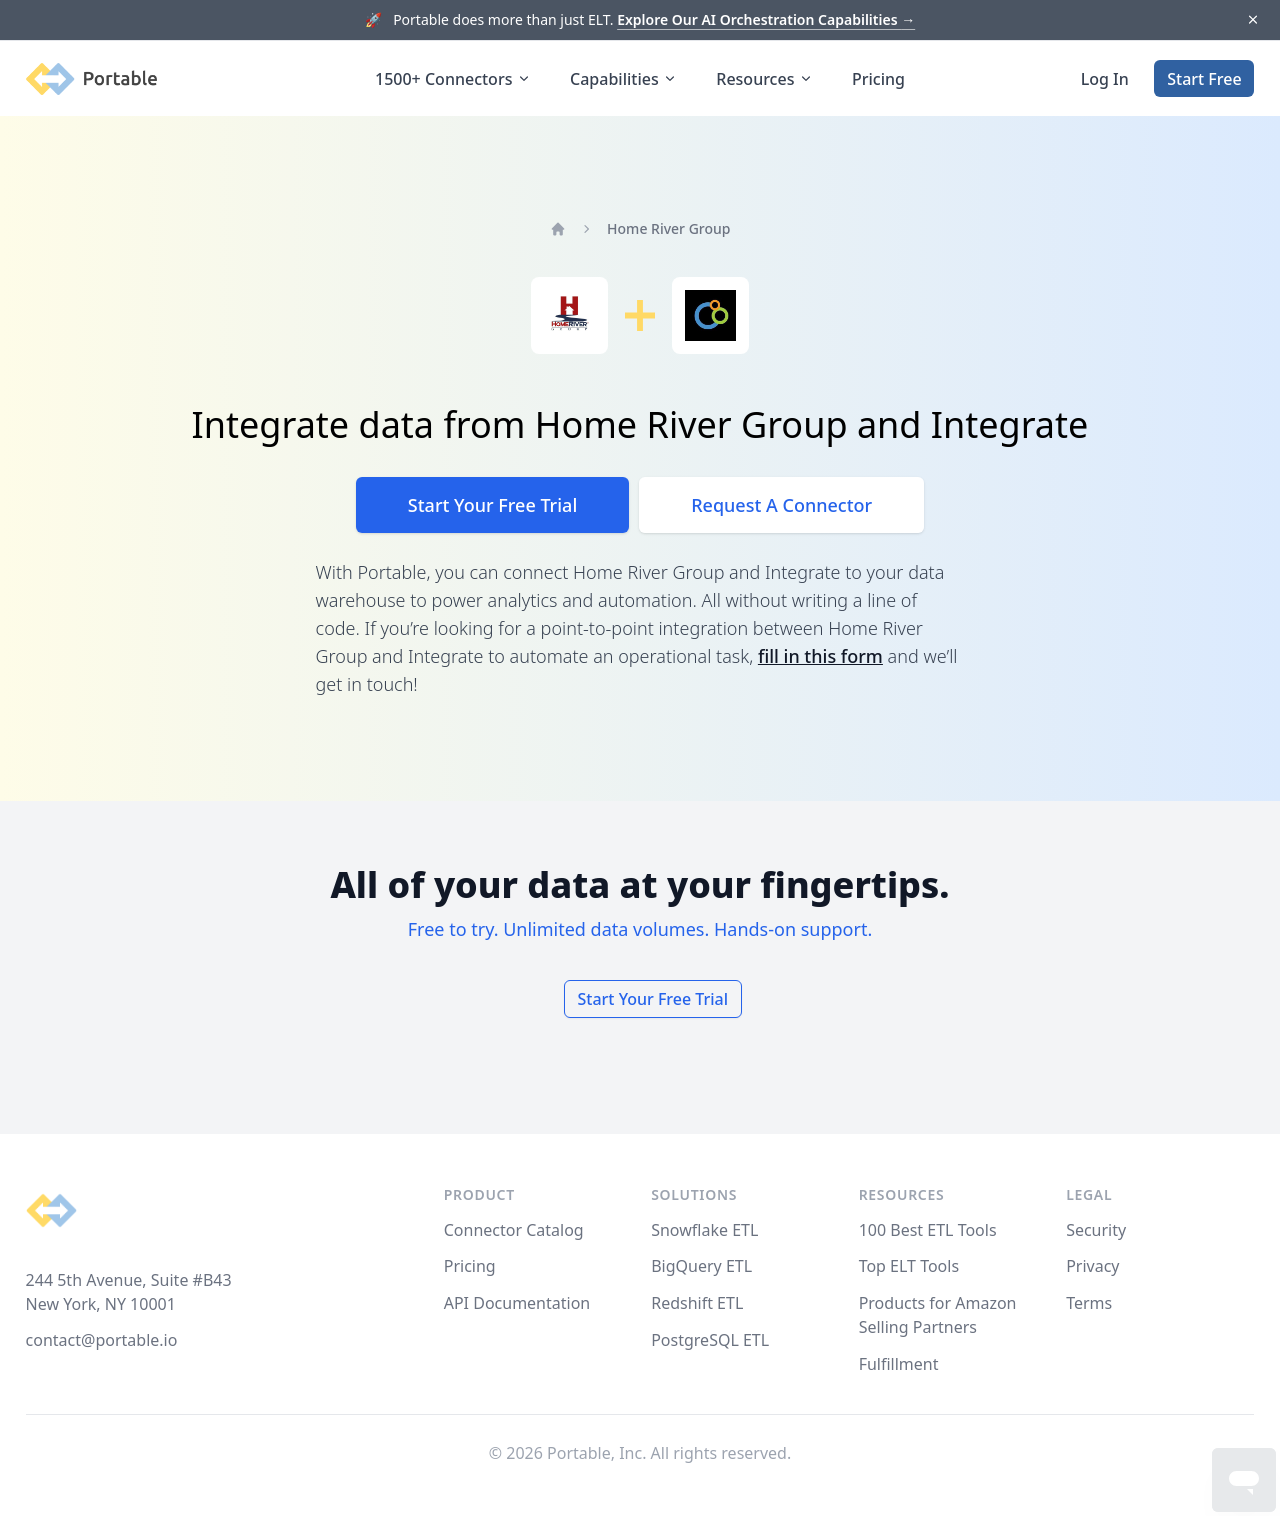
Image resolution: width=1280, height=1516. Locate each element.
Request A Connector (781, 505)
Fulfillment (899, 1364)
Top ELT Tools (909, 1266)
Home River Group (668, 228)
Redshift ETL (697, 1303)
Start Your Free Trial (492, 505)
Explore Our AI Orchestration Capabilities (766, 19)
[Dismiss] (1252, 20)
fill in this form (820, 656)
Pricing (878, 79)
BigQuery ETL (701, 1266)
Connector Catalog (514, 1230)
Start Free (1204, 79)
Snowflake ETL (704, 1230)
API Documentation (517, 1303)
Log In (1105, 79)
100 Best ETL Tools (928, 1230)
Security (1096, 1230)
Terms (1089, 1303)
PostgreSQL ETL (710, 1340)
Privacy (1092, 1266)
